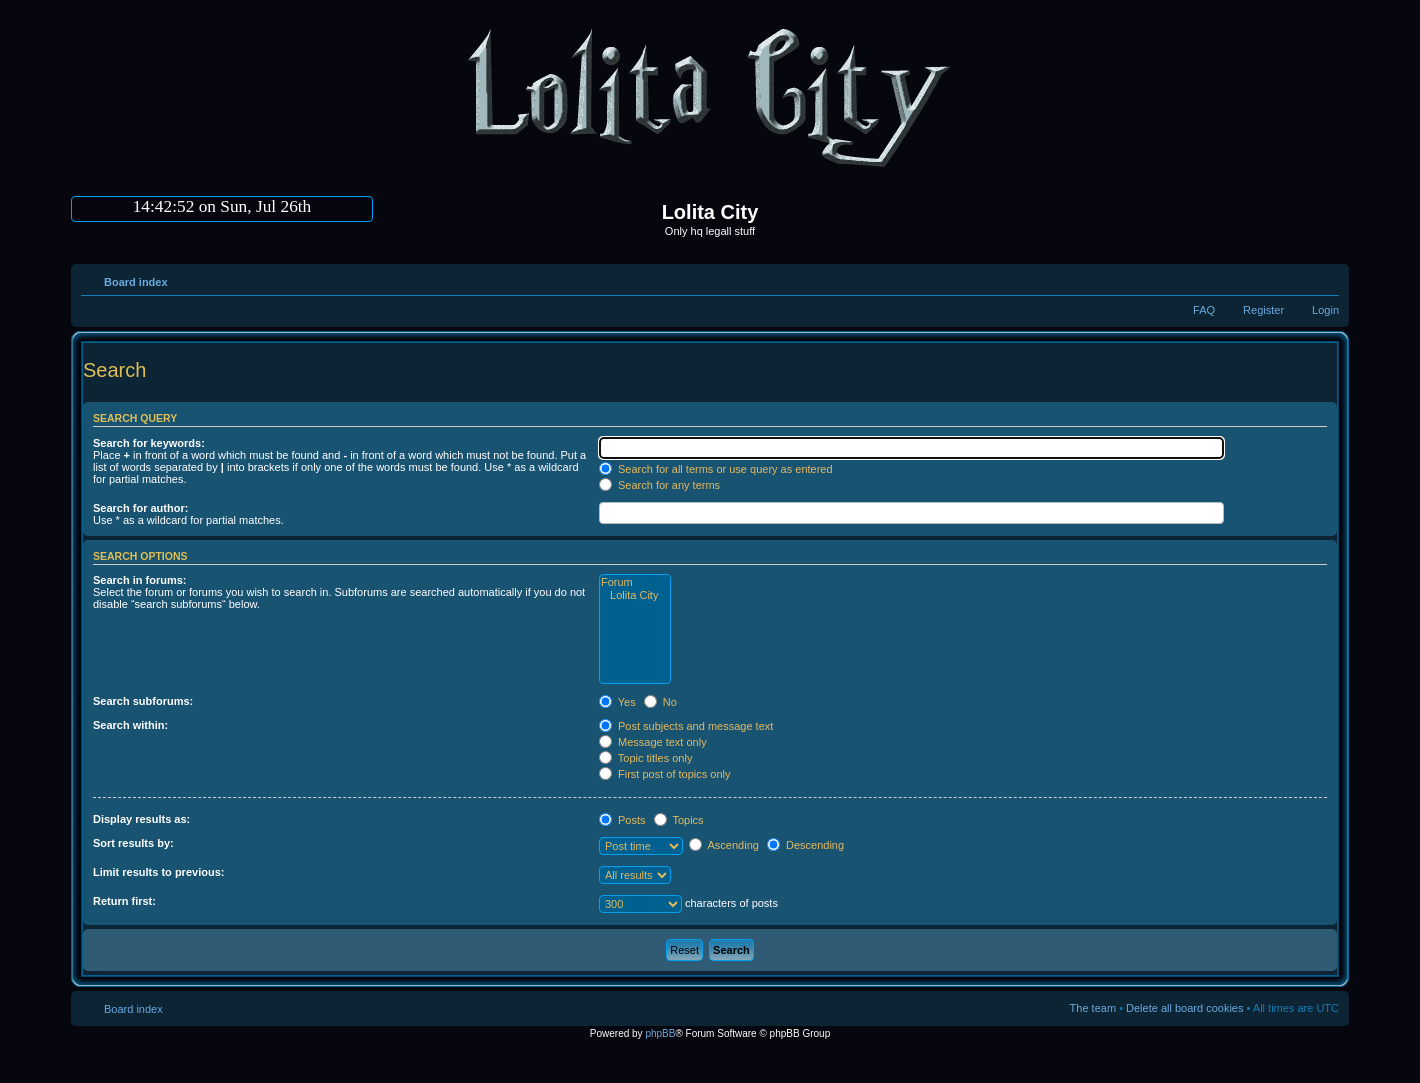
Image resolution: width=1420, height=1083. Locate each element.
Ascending (724, 845)
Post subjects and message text (686, 726)
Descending (805, 845)
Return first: (124, 901)
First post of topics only (665, 774)
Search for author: (140, 508)
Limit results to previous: (158, 872)
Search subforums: (143, 701)
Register (1263, 310)
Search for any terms (659, 485)
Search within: (130, 725)
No (660, 702)
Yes (617, 702)
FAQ (1204, 310)
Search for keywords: (149, 443)
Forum (635, 582)
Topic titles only (645, 758)
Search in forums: (140, 580)
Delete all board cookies (1184, 1008)
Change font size (1324, 278)
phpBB (660, 1033)
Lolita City (635, 595)
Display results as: (141, 819)
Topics (679, 820)
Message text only (653, 742)
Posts (622, 820)
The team (1093, 1008)
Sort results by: (133, 843)
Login (1325, 310)
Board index (136, 282)
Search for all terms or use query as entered (716, 469)
